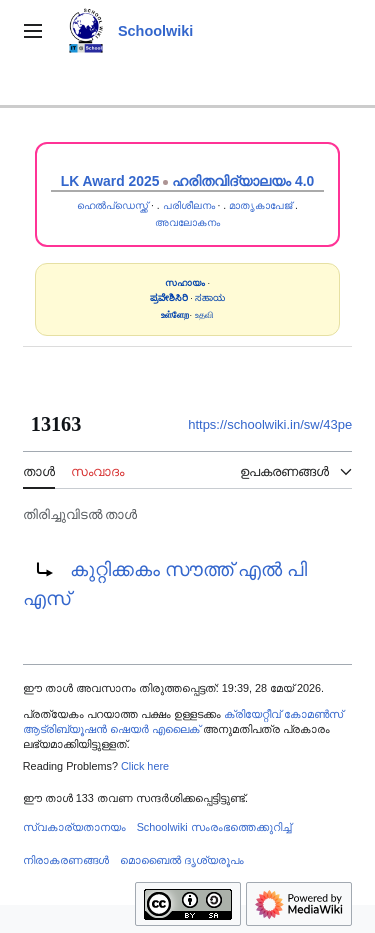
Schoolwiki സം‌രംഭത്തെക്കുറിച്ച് (214, 827)
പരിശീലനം (189, 205)
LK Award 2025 (110, 181)
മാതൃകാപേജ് (260, 205)
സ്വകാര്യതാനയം (74, 827)
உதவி (204, 315)
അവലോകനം (187, 222)
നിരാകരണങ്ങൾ (66, 860)
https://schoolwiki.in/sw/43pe (270, 424)
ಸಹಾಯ (210, 298)
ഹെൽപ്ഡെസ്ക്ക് (112, 205)
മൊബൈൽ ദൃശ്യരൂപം (182, 860)
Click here (145, 766)
